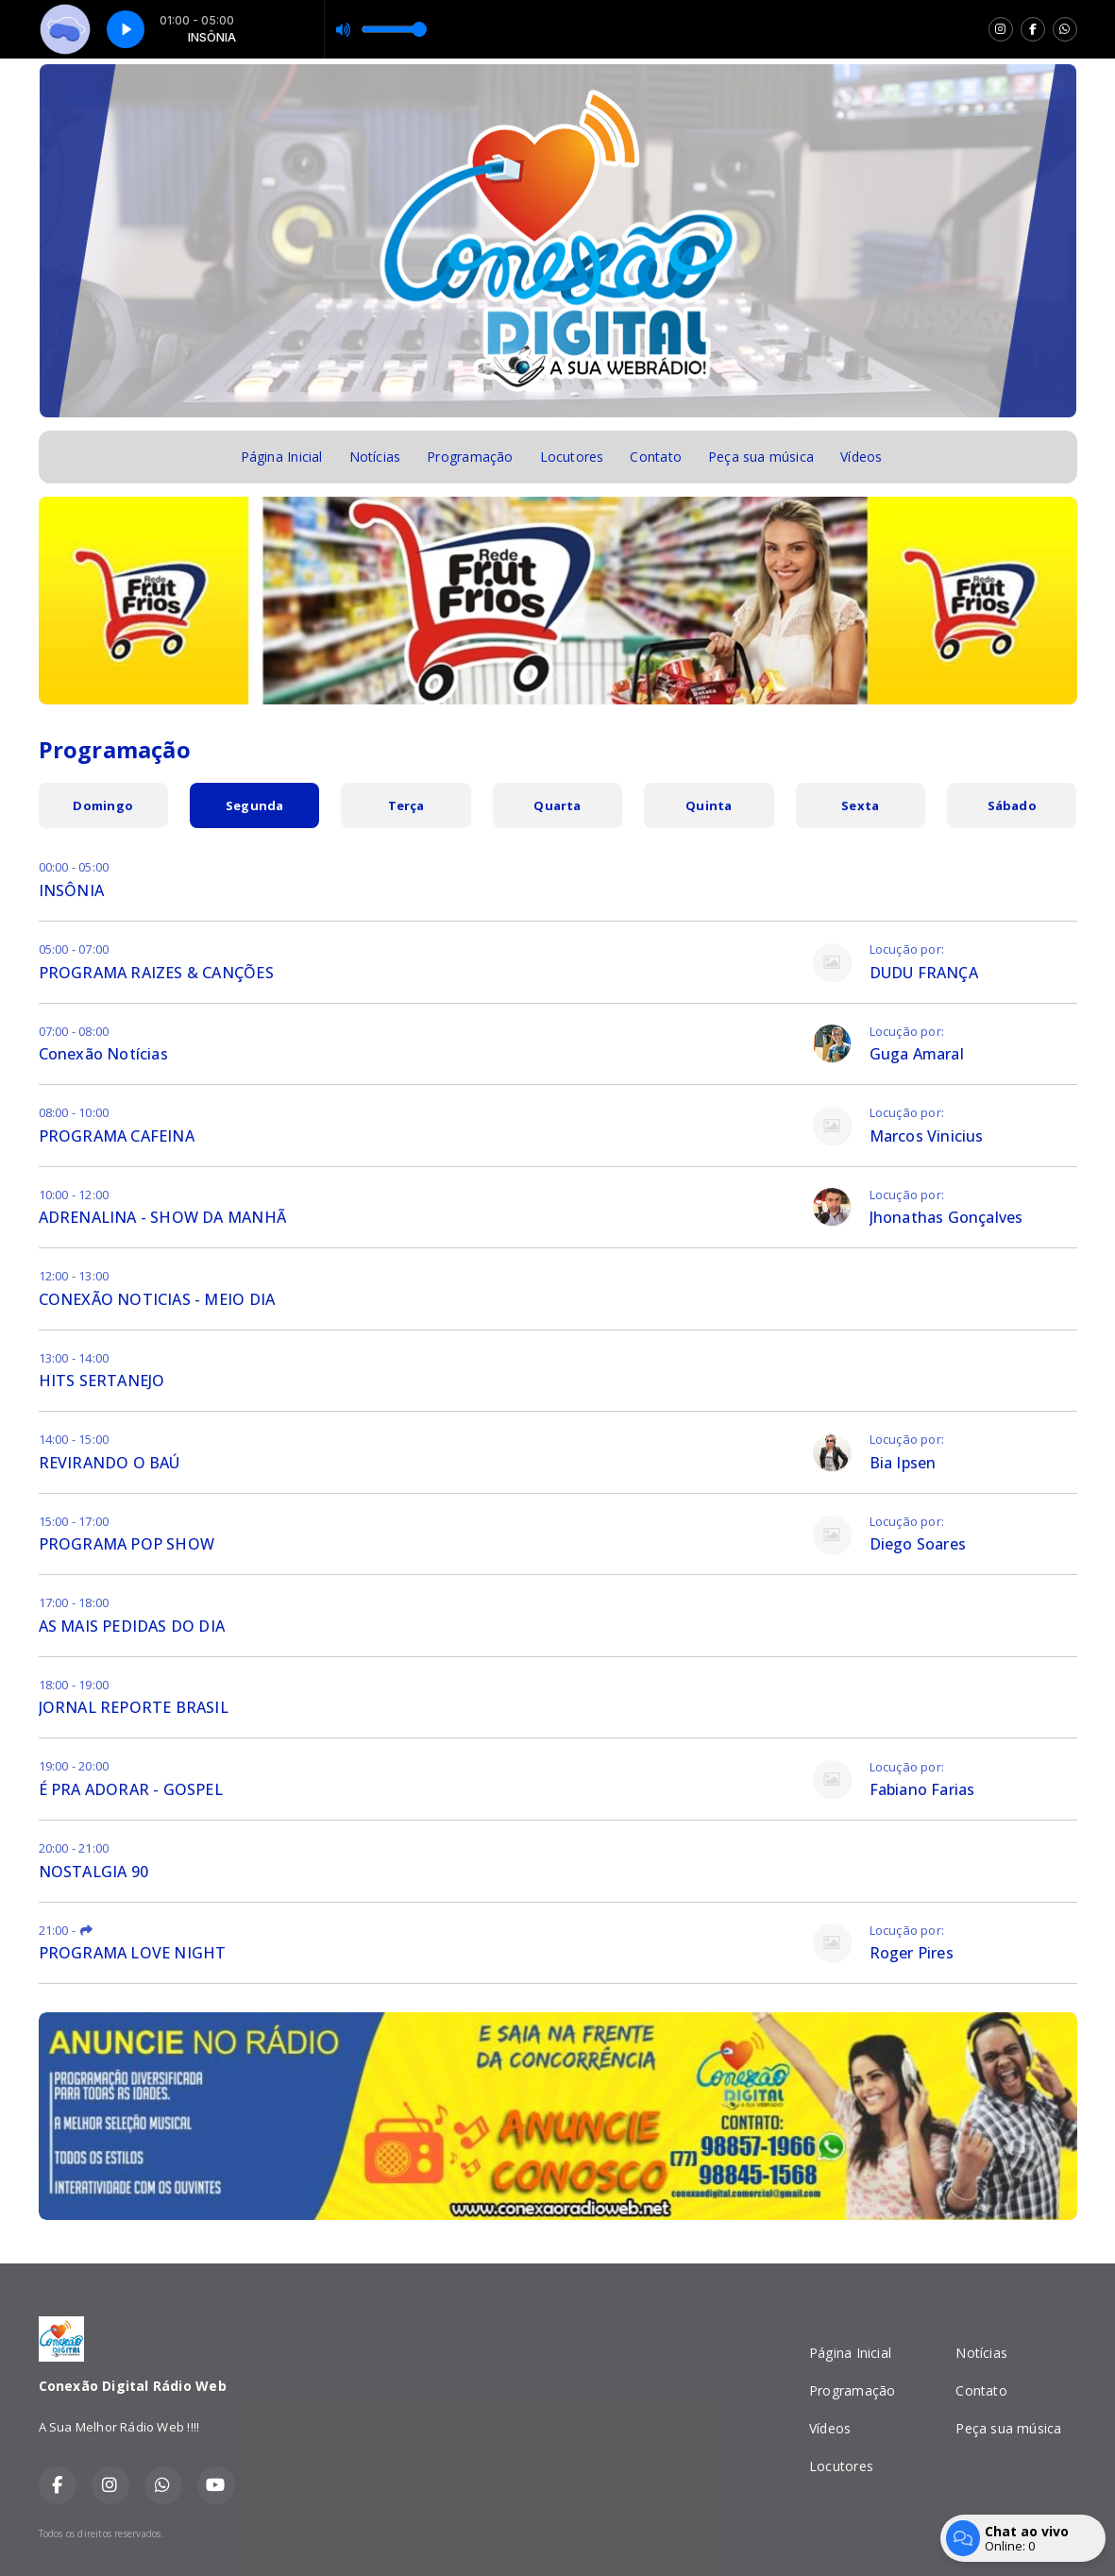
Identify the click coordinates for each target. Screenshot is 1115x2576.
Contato (655, 457)
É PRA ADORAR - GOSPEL (131, 1789)
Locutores (572, 457)
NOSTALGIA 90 (94, 1871)
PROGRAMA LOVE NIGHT (133, 1952)
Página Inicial (282, 457)
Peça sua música (761, 457)
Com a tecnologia (1012, 2533)
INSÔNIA (71, 890)
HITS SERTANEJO (102, 1380)
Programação (470, 457)
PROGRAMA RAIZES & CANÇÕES (156, 972)
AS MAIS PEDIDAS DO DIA (132, 1626)
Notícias (375, 457)
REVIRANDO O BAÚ (109, 1462)
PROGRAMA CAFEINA (116, 1136)
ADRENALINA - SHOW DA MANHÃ (162, 1217)
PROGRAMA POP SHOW (127, 1544)
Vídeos (861, 457)
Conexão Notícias (103, 1053)
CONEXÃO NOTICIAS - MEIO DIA (157, 1299)
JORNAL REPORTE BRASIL (133, 1707)
